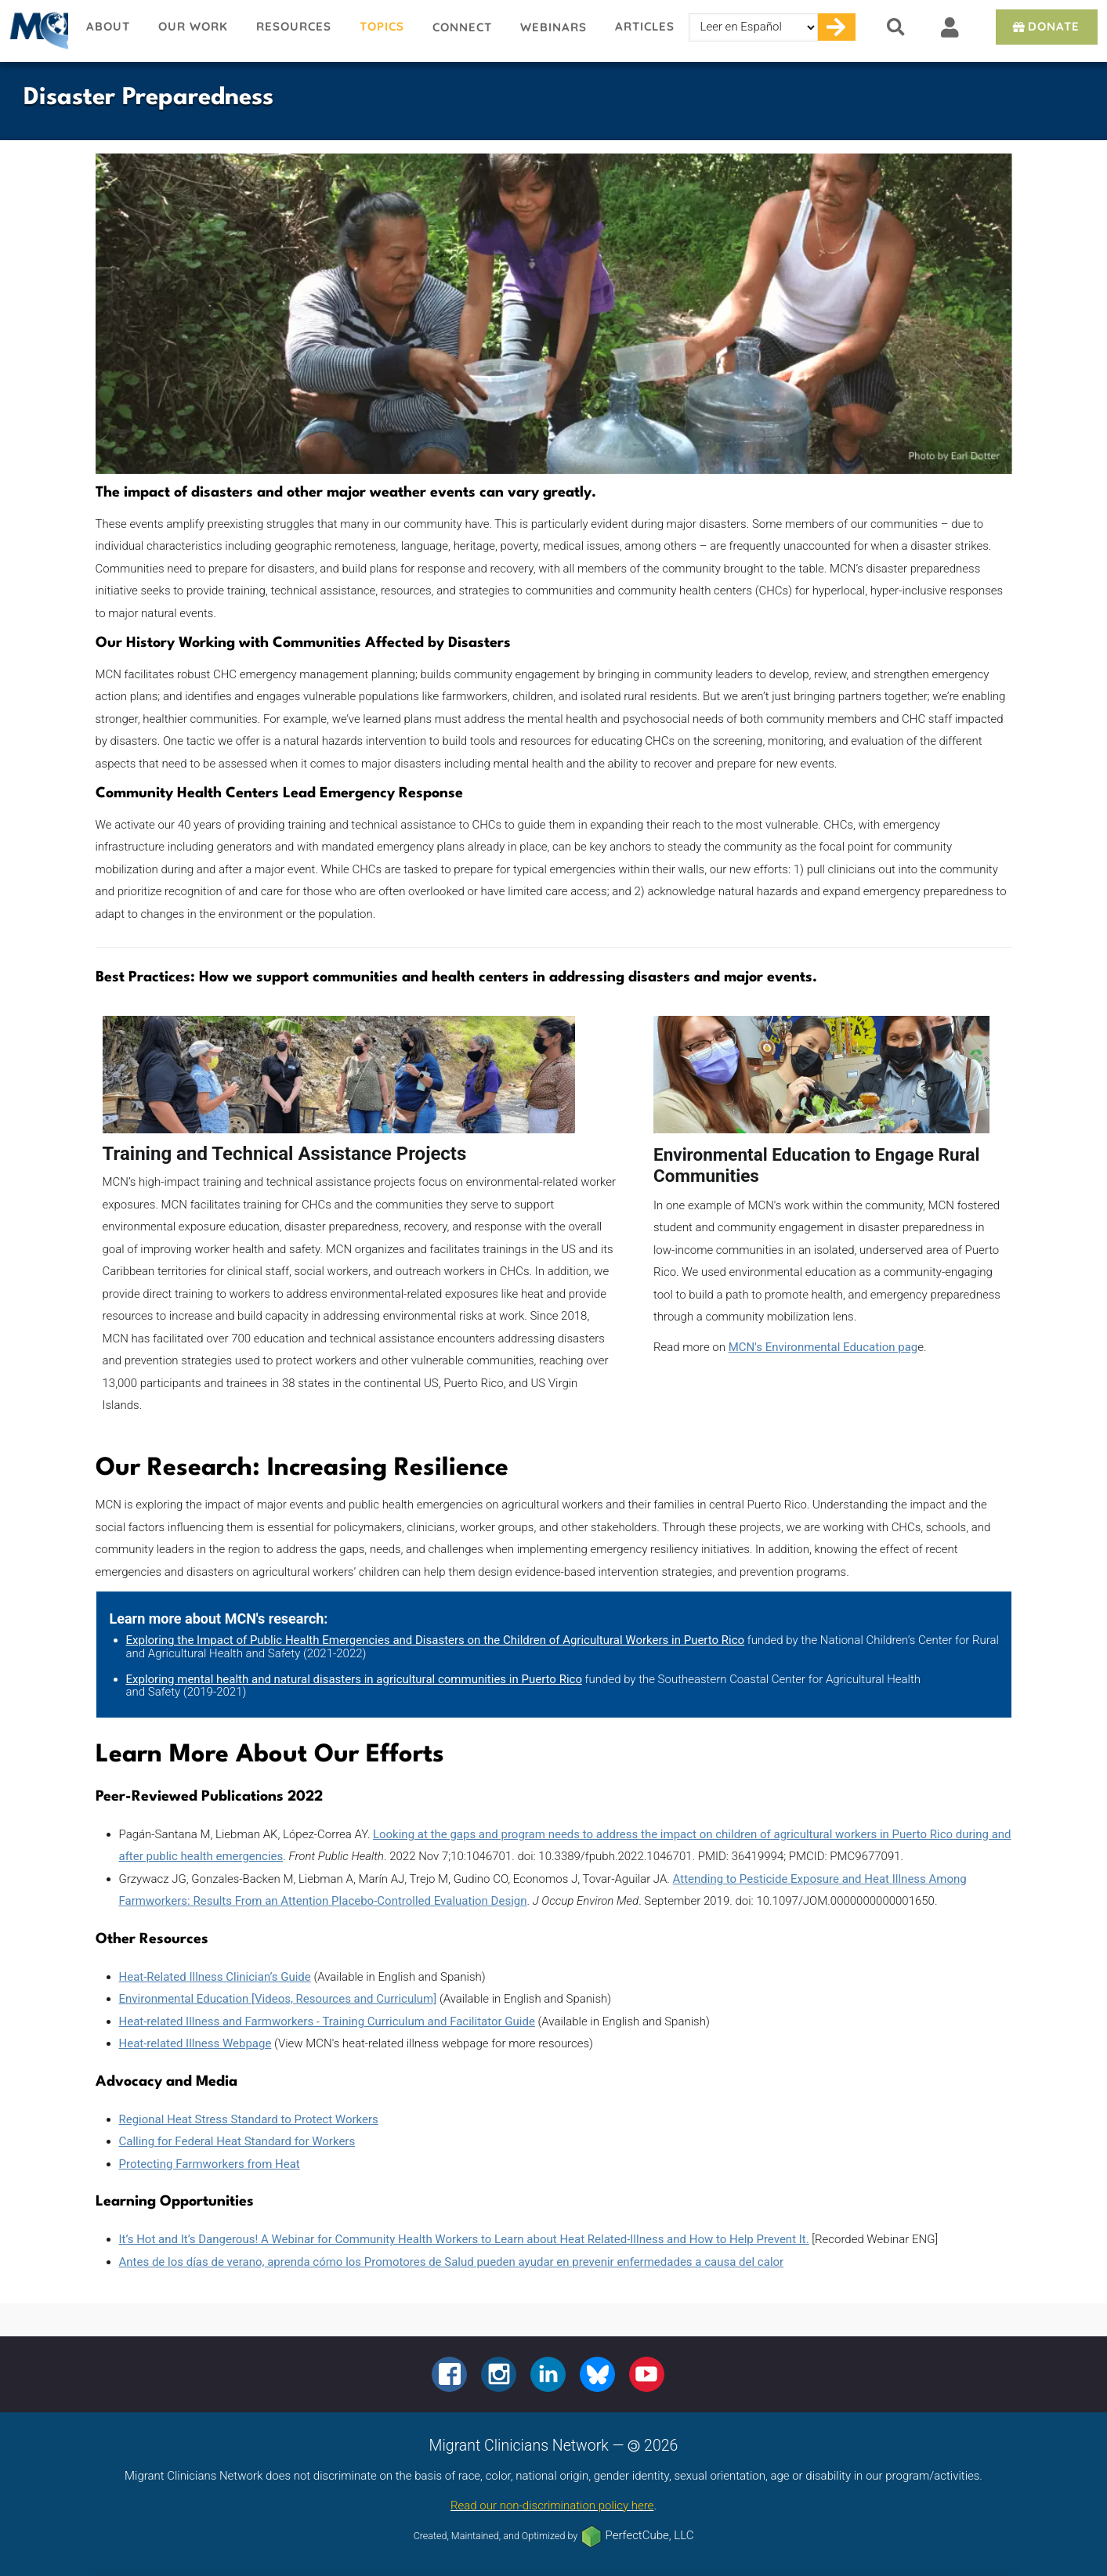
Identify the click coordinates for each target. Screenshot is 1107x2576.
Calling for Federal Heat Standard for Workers (237, 2141)
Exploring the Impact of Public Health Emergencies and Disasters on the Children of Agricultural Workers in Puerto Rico (435, 1640)
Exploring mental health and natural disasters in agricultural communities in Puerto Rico (354, 1679)
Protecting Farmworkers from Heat (209, 2164)
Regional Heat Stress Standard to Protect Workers (248, 2119)
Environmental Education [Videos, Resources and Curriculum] (278, 1999)
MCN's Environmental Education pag (823, 1347)
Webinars (553, 27)
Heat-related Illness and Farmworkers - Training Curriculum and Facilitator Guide (327, 2021)
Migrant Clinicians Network (36, 30)
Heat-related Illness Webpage (195, 2043)
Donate (1045, 26)
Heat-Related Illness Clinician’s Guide (215, 1977)
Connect (462, 27)
